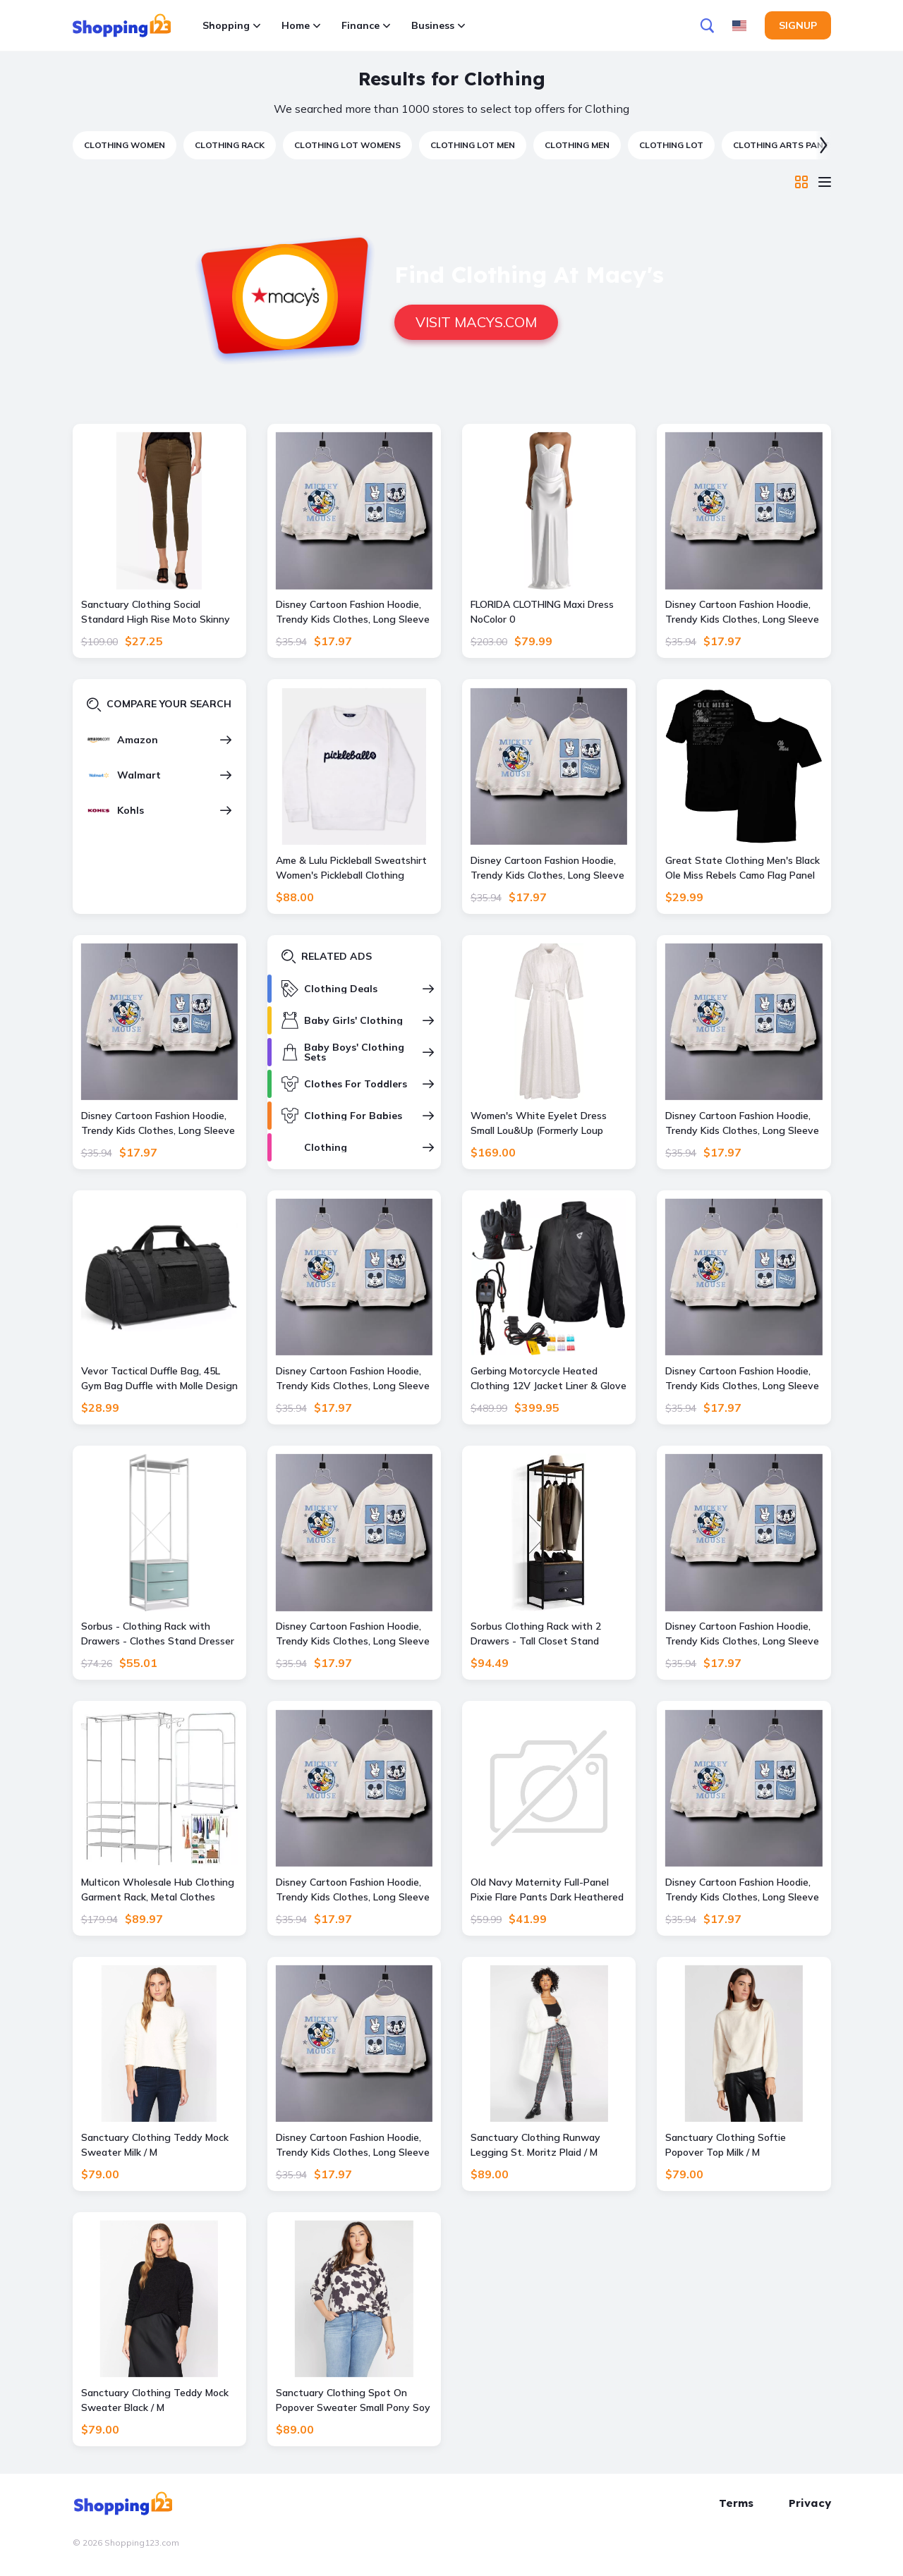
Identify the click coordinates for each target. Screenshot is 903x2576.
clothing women (124, 145)
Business (438, 25)
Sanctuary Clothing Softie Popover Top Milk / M (725, 2145)
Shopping (231, 25)
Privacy (810, 2503)
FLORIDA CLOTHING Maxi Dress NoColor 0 (542, 611)
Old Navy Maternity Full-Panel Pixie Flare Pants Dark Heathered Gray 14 (547, 1890)
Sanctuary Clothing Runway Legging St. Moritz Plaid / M (535, 2145)
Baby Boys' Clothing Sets (354, 1052)
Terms (736, 2503)
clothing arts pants (784, 145)
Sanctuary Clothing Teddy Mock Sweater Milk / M (155, 2145)
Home (300, 25)
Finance (365, 25)
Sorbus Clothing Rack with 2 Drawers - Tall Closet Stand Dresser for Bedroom (536, 1634)
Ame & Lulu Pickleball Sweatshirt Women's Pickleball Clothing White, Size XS (351, 868)
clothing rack (230, 145)
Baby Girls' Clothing (353, 1020)
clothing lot (671, 145)
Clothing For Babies (353, 1116)
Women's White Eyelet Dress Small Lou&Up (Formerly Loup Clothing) (539, 1123)
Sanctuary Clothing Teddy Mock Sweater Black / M (155, 2400)
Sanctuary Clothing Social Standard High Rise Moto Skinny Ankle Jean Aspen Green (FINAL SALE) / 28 (155, 612)
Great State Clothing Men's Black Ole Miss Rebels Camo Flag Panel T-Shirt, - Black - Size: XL (742, 868)
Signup (798, 25)
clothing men (577, 145)
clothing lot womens (347, 145)
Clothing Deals (340, 989)
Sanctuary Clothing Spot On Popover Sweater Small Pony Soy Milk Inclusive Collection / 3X (353, 2400)
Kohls (130, 810)
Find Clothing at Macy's (529, 274)
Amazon (137, 739)
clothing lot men (472, 145)
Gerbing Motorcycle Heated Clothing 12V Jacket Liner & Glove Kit (548, 1379)
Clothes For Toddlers (355, 1084)
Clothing (325, 1147)
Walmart (139, 775)
